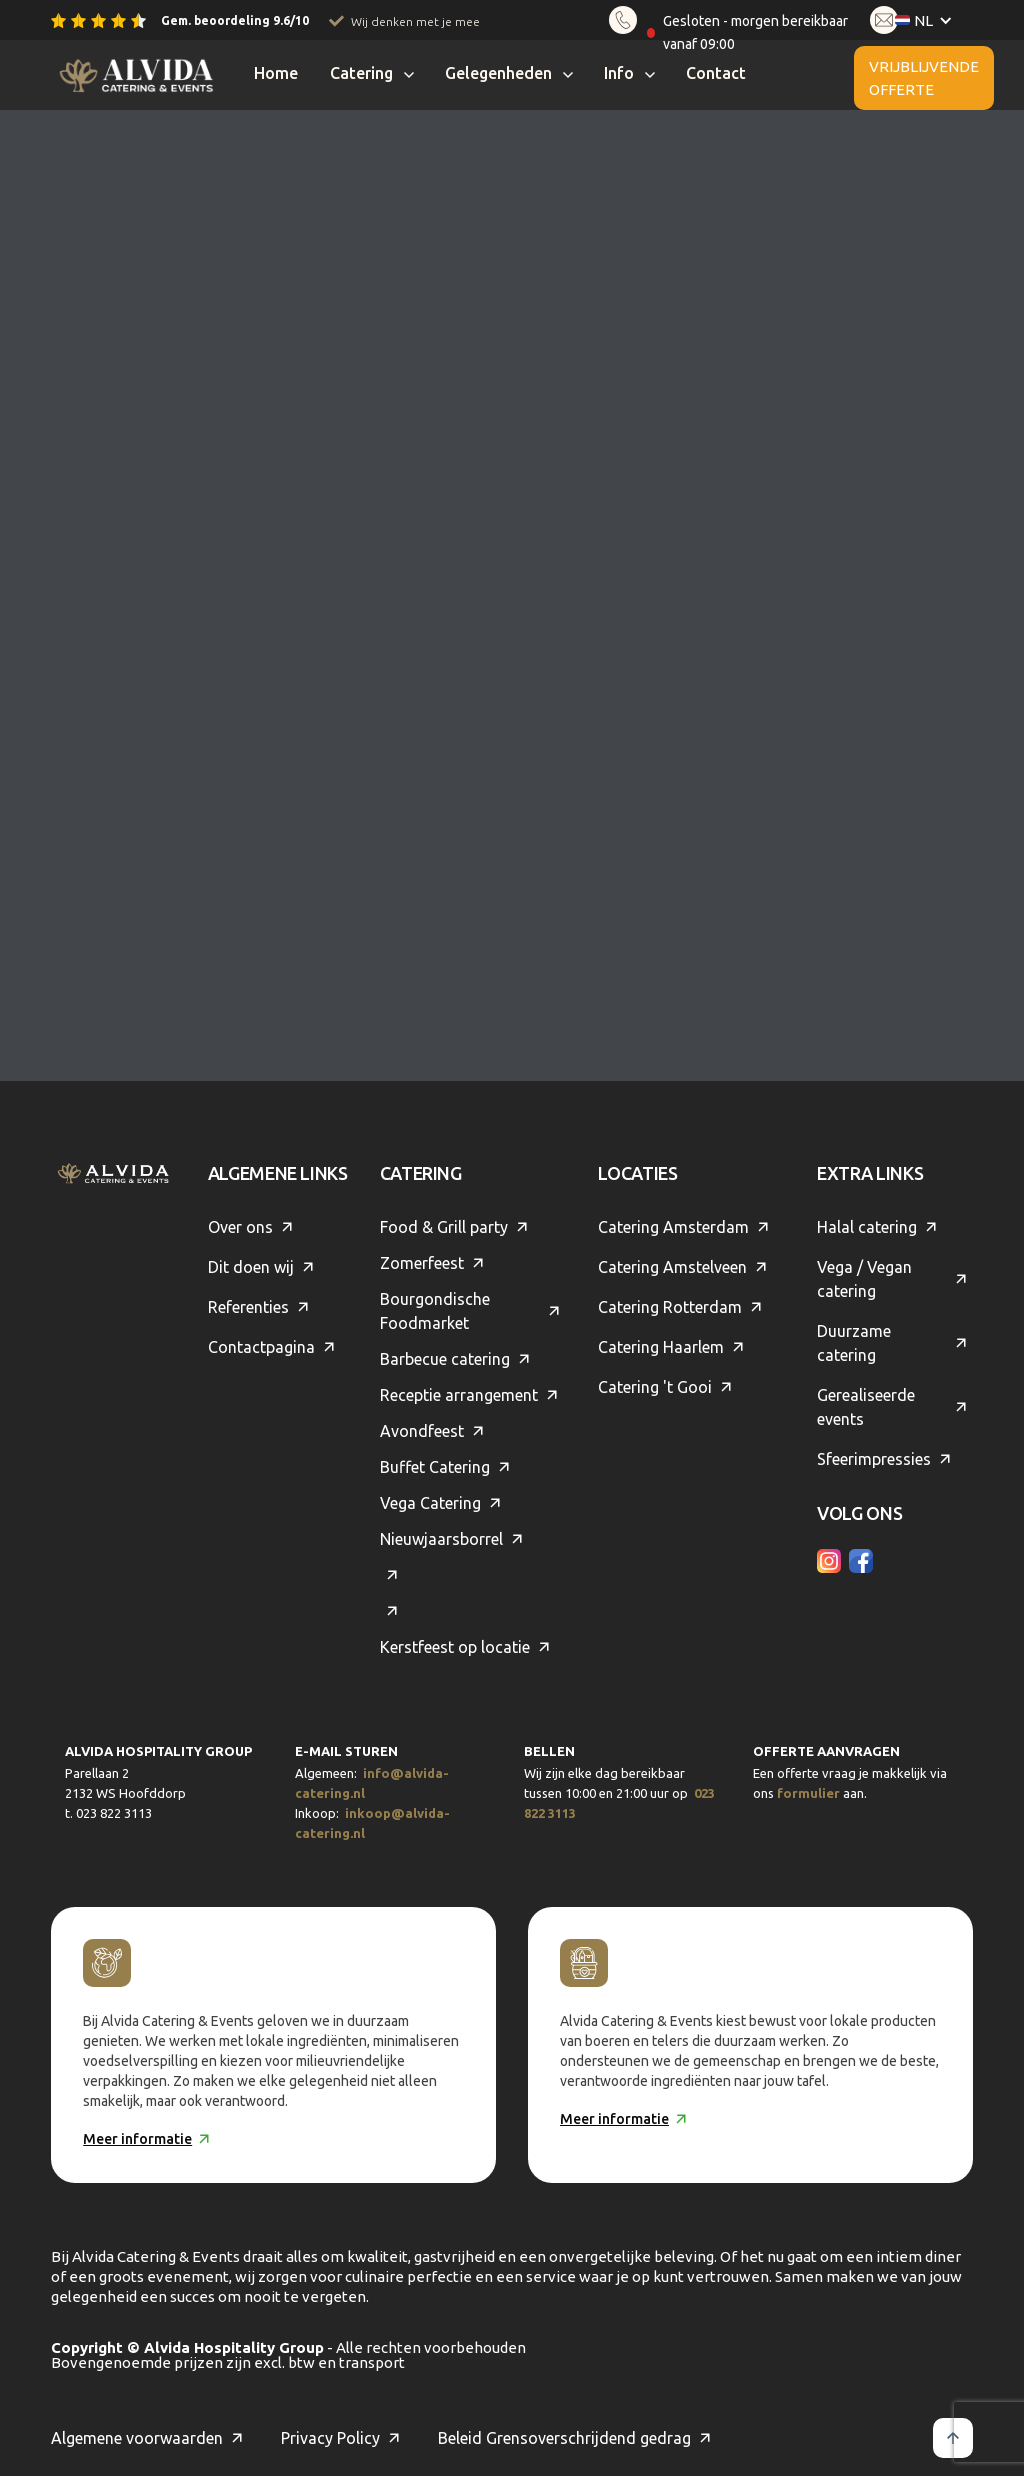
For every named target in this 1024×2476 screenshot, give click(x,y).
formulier (808, 1793)
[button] (935, 20)
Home (276, 73)
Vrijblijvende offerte (924, 78)
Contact (716, 73)
